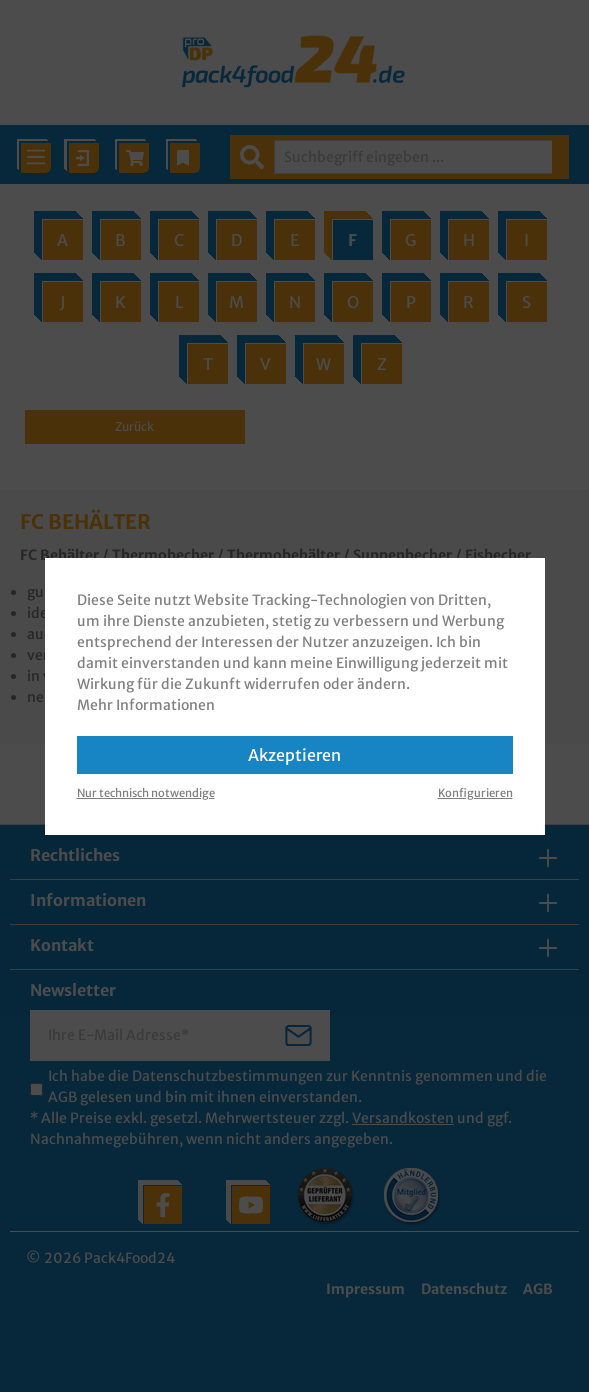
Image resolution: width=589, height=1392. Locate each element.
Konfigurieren (475, 793)
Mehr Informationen (146, 705)
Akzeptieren (294, 755)
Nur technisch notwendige (146, 793)
